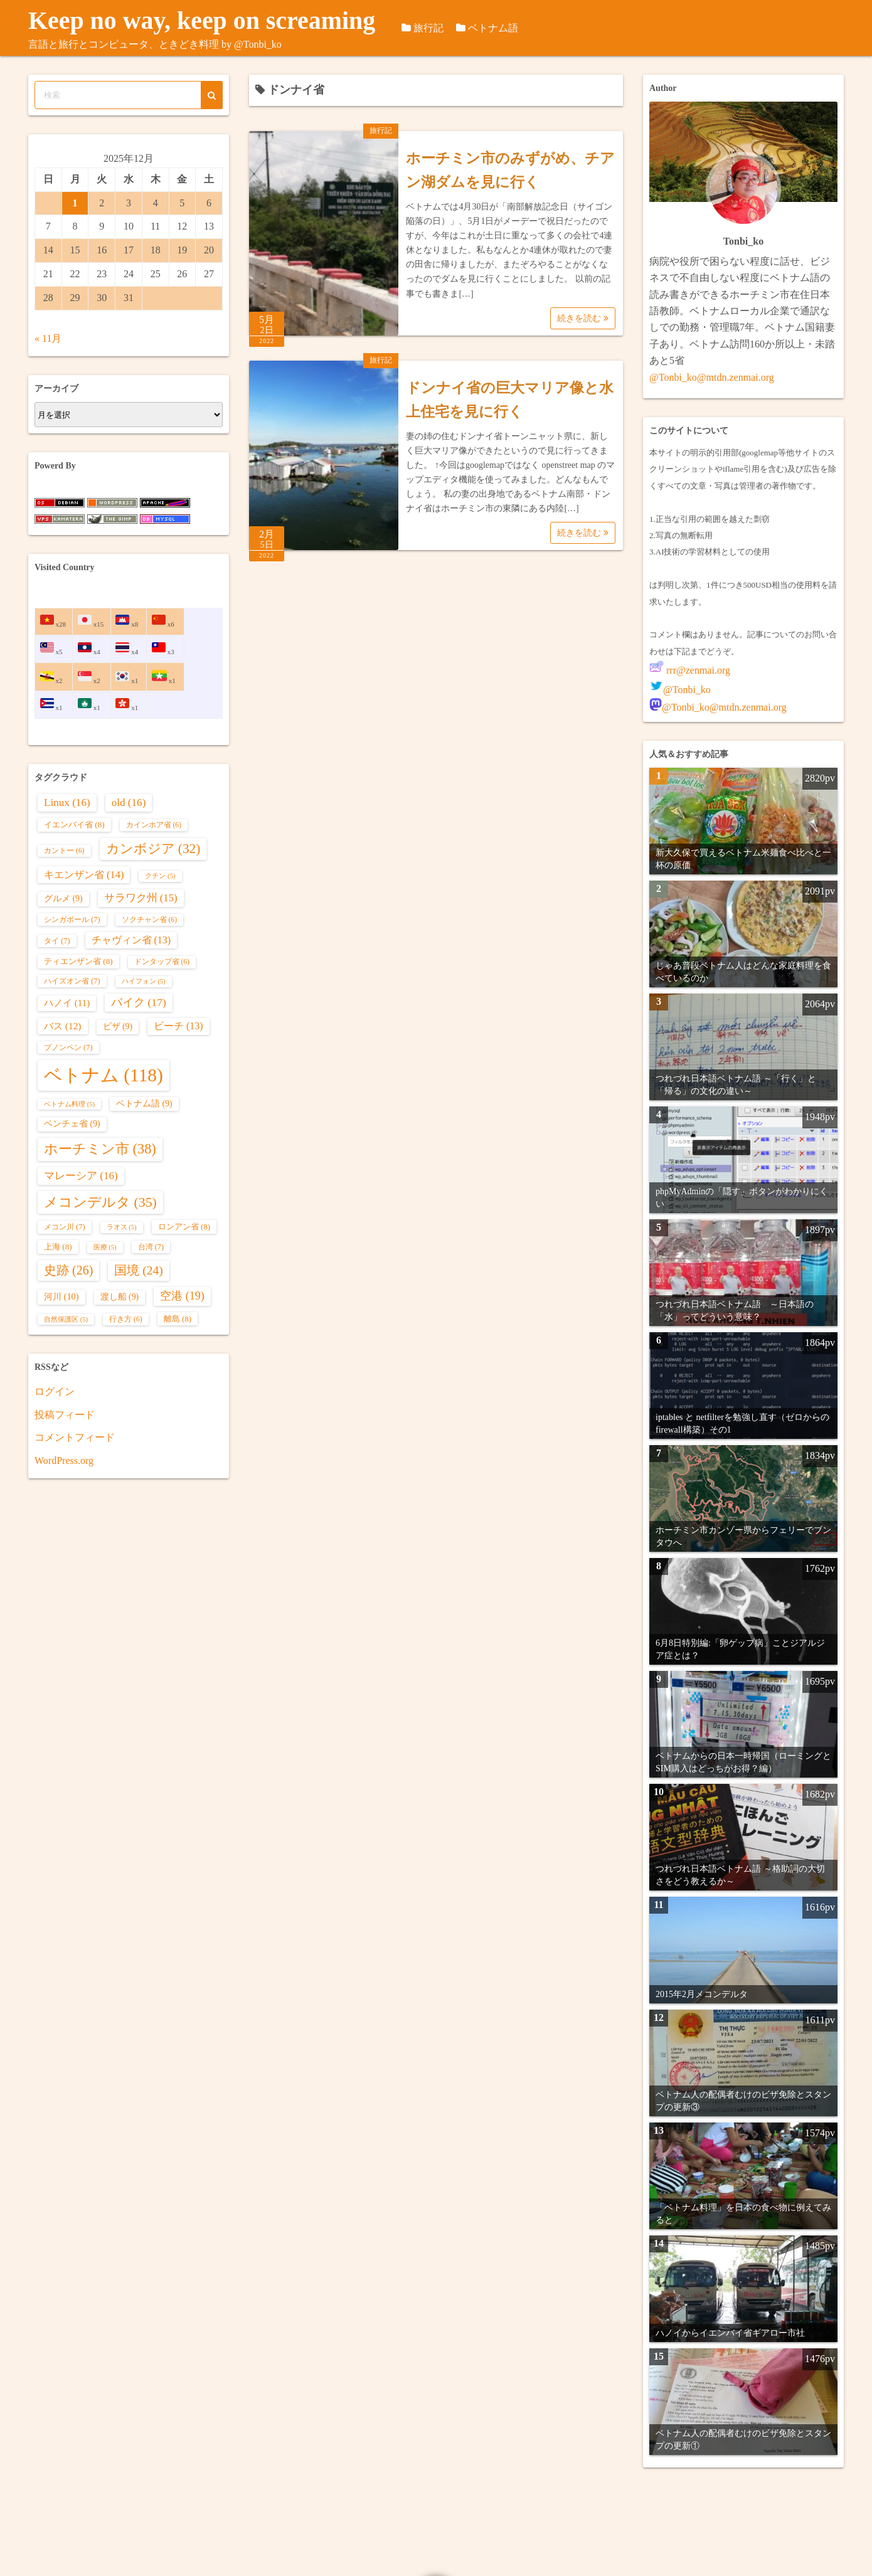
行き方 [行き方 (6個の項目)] (125, 1319)
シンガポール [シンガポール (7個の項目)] (72, 919)
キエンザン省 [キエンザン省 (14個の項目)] (84, 875)
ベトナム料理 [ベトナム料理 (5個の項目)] (69, 1104)
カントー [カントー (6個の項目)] (64, 851)
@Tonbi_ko (687, 689)
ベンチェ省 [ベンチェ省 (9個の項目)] (72, 1123)
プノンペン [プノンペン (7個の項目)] (68, 1047)
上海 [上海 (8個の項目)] (58, 1246)
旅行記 (451, 28)
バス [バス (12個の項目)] (63, 1025)
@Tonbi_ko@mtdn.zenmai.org (711, 377)
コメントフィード (75, 1437)
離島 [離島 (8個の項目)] (178, 1318)
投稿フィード (65, 1414)
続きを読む (583, 318)
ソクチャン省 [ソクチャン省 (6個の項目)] (150, 920)
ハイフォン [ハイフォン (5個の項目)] (144, 981)
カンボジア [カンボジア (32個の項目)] (153, 848)
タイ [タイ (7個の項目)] (57, 940)
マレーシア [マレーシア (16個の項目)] (81, 1176)
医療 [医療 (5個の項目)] (105, 1247)
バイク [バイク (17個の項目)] (138, 1002)
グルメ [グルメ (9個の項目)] (63, 898)
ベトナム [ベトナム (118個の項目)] (103, 1075)
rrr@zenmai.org (697, 670)
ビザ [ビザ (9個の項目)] (118, 1026)
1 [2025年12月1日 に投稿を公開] (75, 203)
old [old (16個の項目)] (129, 802)
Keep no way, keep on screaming (215, 19)
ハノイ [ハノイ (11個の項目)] (67, 1003)
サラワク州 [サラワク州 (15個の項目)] (141, 898)
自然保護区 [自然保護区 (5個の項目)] (66, 1319)
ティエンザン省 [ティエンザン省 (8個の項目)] (78, 961)
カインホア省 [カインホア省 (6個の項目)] (154, 825)
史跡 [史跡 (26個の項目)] (68, 1270)
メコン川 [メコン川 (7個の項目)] (64, 1226)
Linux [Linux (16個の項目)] (67, 802)
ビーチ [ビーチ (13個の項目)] (178, 1025)
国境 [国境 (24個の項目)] (138, 1270)
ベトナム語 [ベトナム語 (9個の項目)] (144, 1103)
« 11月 (48, 338)
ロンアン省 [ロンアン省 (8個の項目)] (184, 1226)
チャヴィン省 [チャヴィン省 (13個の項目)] (131, 940)
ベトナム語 (516, 28)
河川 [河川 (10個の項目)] (61, 1296)
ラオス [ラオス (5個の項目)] (122, 1227)
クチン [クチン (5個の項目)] (160, 875)
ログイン (55, 1391)
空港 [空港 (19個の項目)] (182, 1296)
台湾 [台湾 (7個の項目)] (151, 1247)
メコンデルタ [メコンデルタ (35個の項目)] (100, 1202)
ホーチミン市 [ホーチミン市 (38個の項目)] (100, 1149)
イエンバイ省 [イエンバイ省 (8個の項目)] (74, 824)
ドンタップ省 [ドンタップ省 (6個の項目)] (162, 962)
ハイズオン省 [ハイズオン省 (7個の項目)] (72, 981)
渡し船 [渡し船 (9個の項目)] (119, 1296)
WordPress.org (64, 1460)
